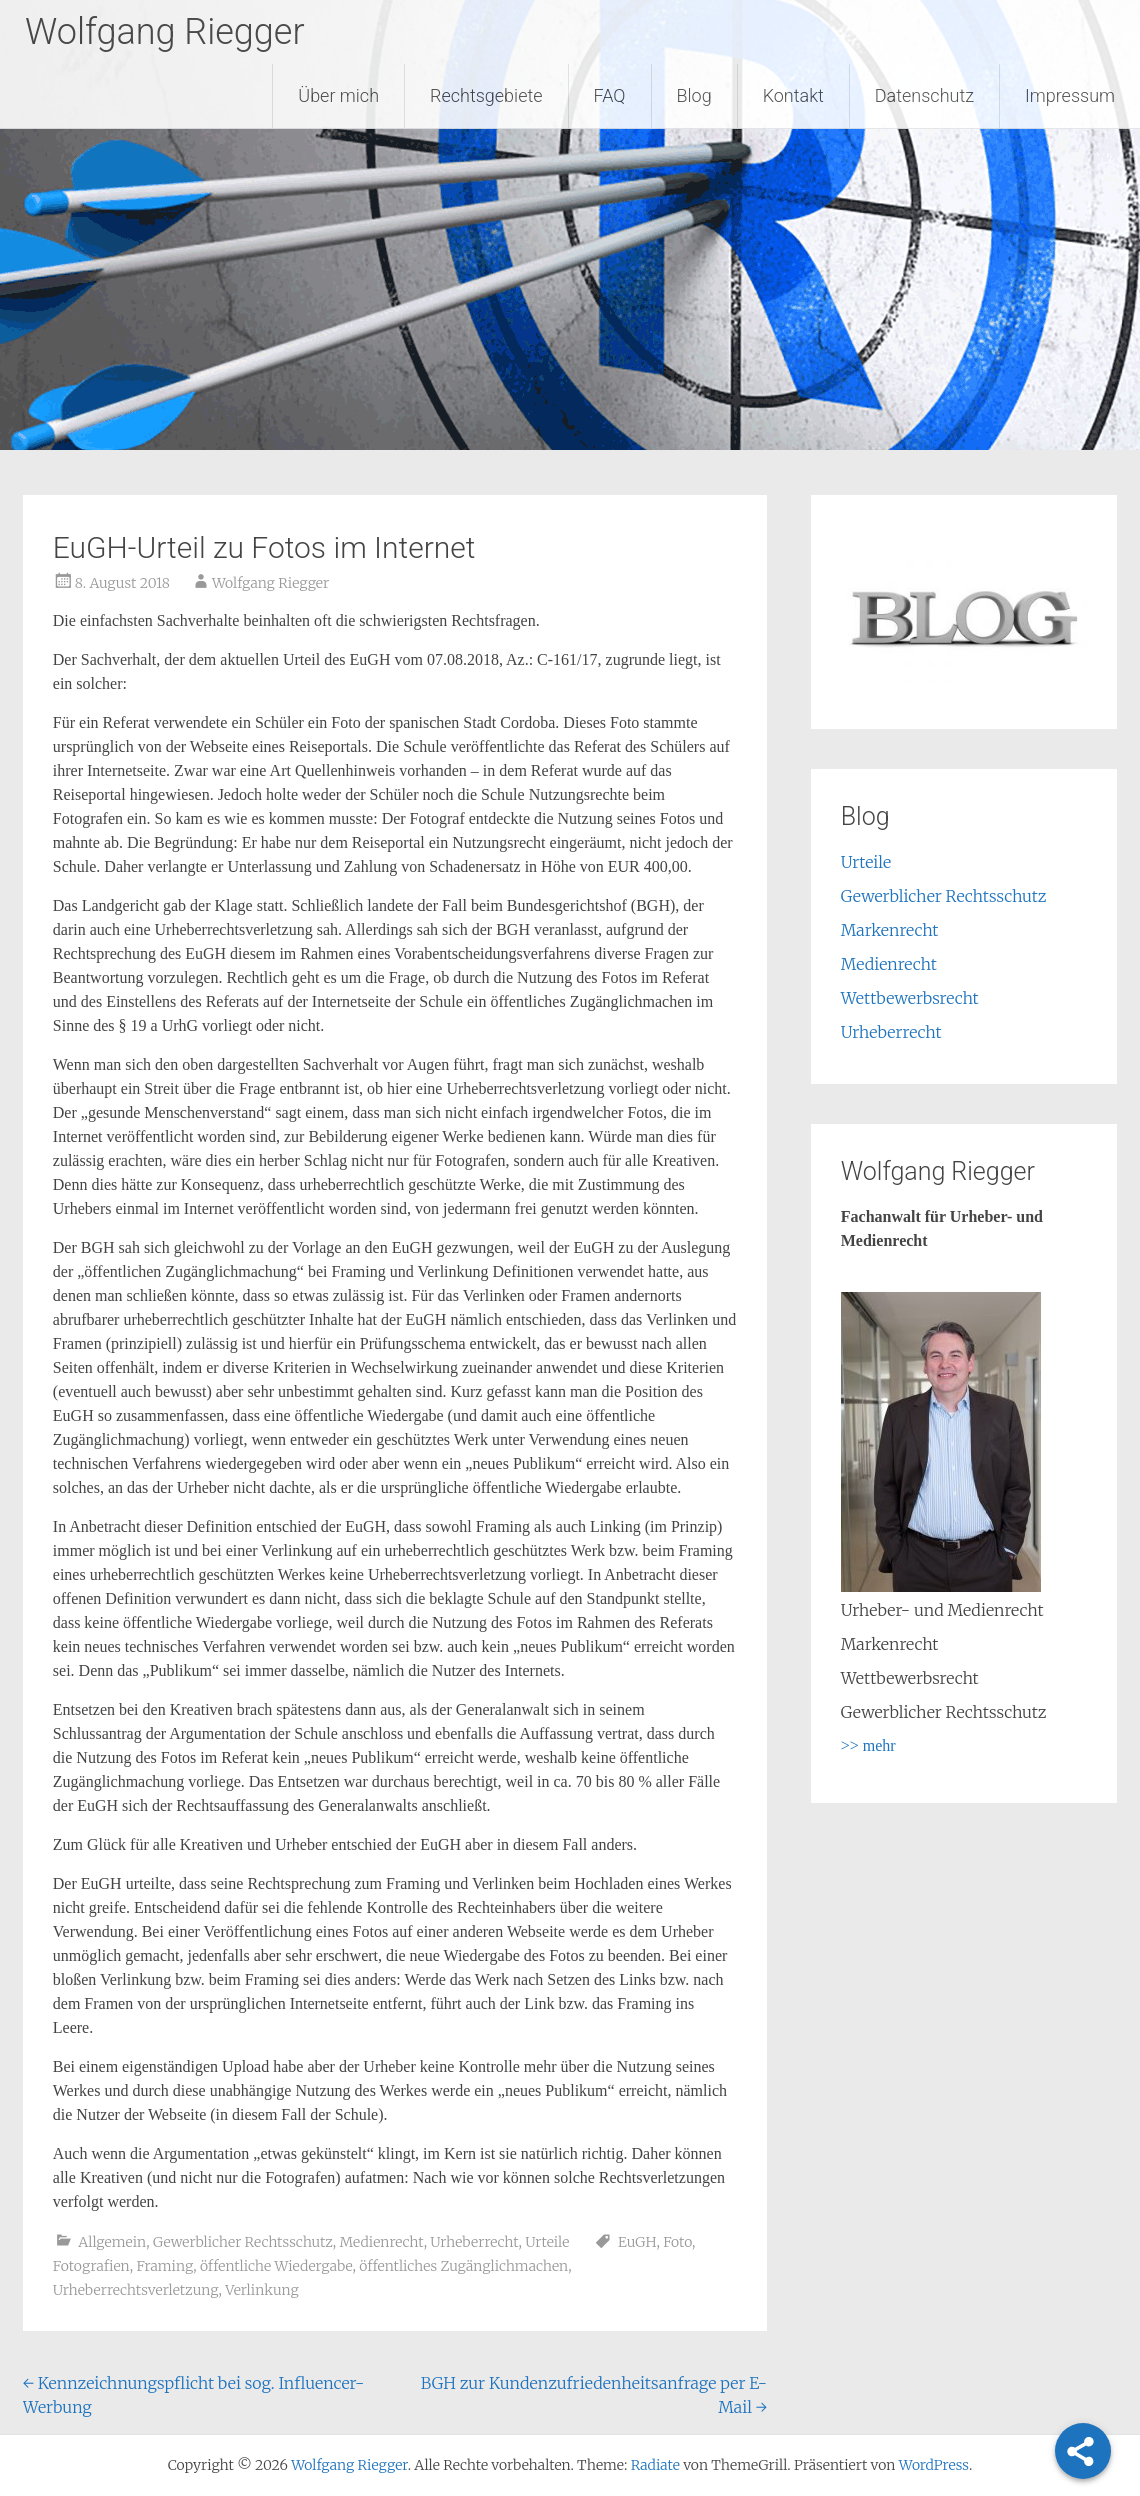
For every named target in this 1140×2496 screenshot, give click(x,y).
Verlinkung (262, 2290)
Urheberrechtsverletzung (136, 2290)
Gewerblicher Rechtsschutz (243, 2242)
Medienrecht (382, 2242)
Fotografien (91, 2266)
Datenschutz (924, 95)
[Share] (1083, 2451)
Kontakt (793, 95)
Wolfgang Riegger (165, 32)
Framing (164, 2266)
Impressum (1070, 95)
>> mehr (868, 1745)
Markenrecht (890, 930)
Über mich (338, 95)
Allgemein (112, 2242)
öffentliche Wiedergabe (276, 2266)
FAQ (610, 95)
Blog (694, 95)
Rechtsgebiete (486, 95)
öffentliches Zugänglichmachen (463, 2266)
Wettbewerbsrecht (910, 998)
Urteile (547, 2242)
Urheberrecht (474, 2242)
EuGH (637, 2242)
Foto (677, 2242)
